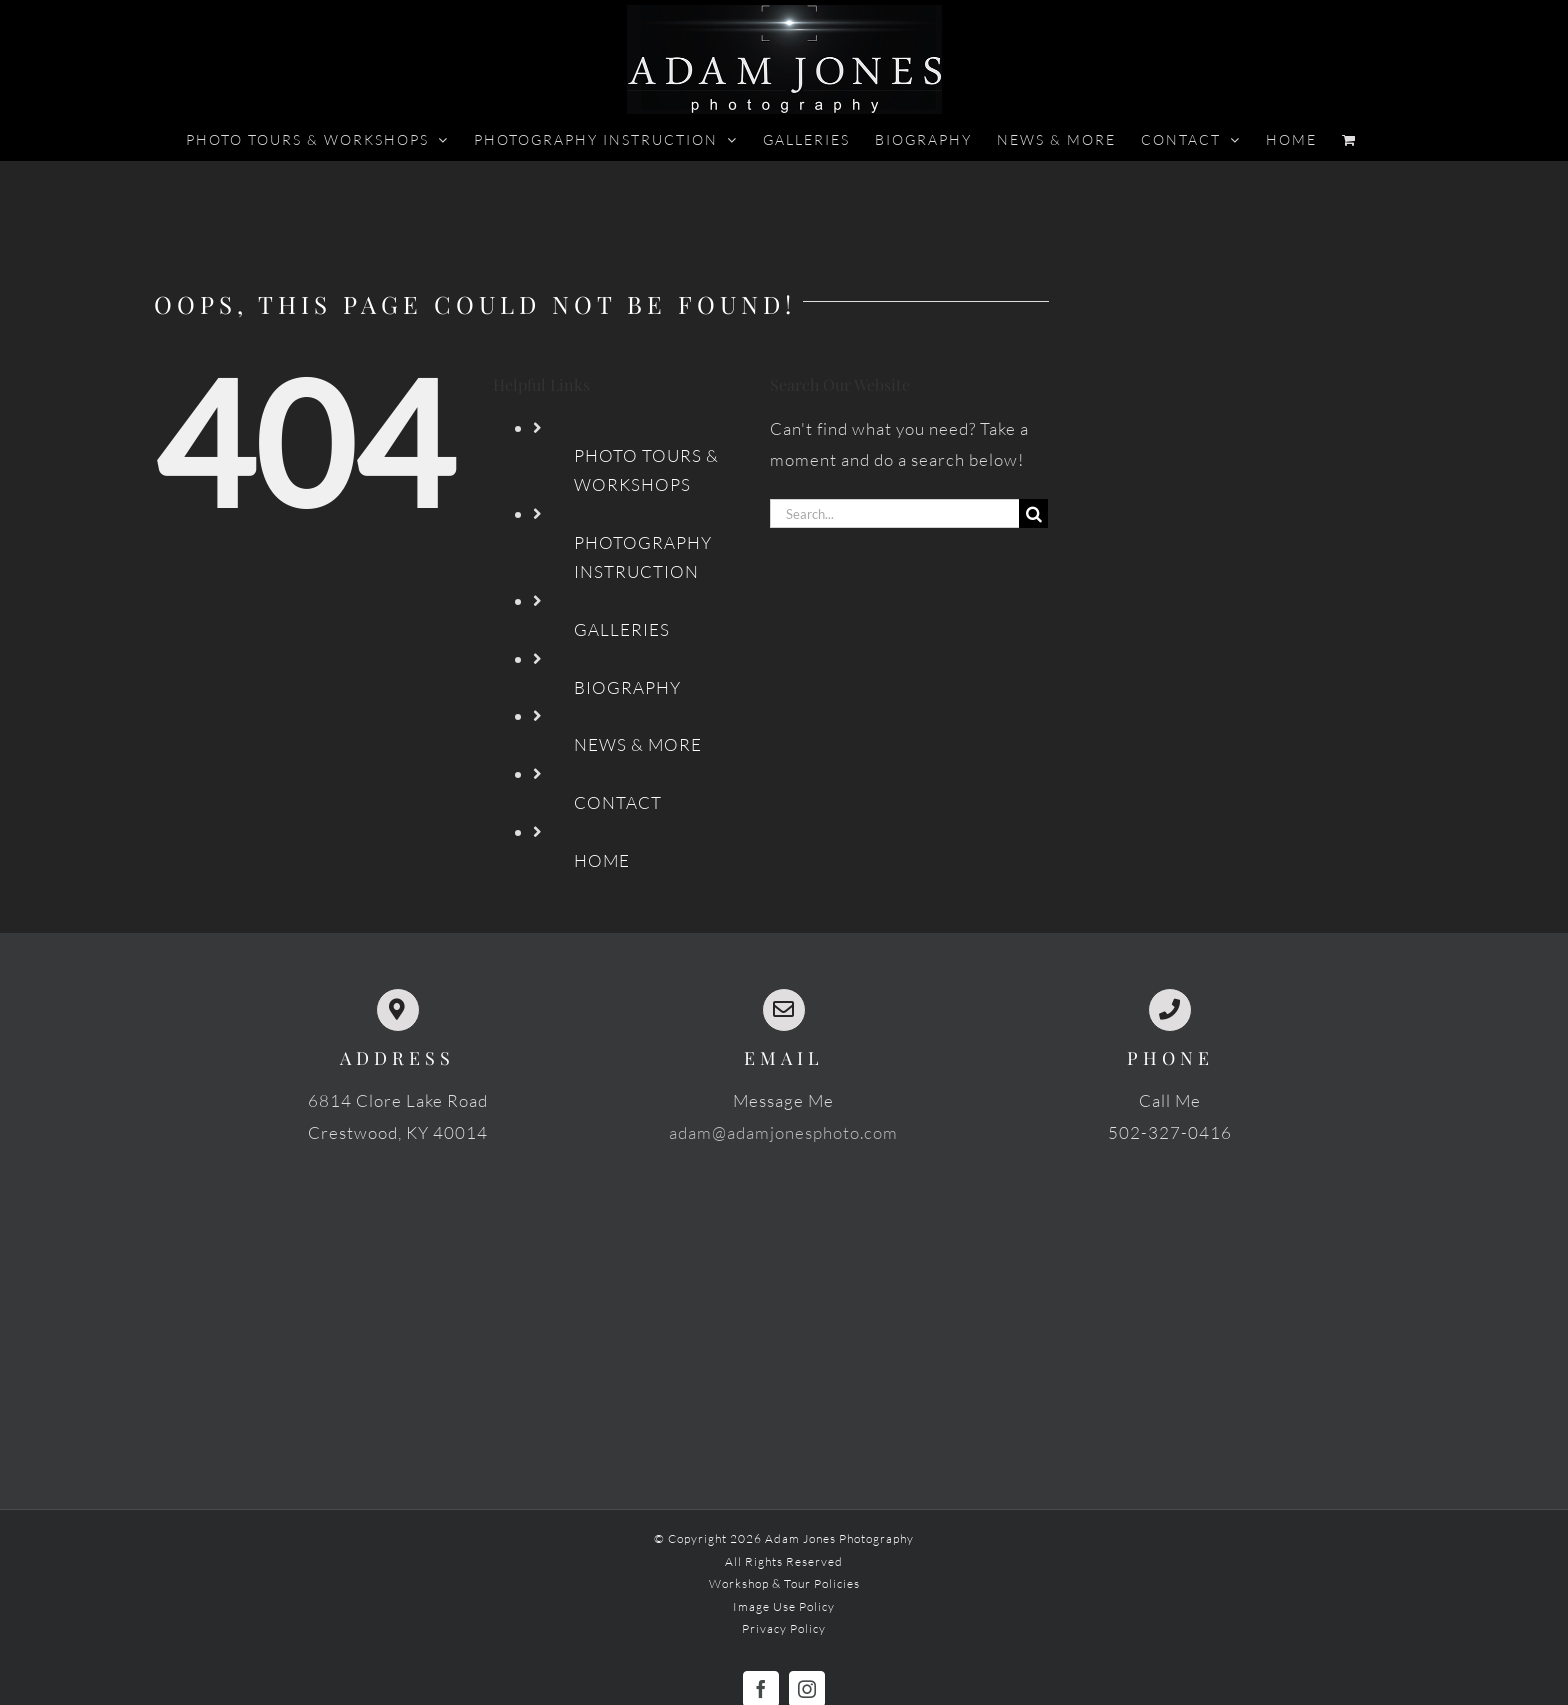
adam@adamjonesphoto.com (783, 1132)
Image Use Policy (784, 1606)
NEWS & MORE (638, 744)
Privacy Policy (784, 1628)
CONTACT (618, 802)
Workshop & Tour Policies (784, 1583)
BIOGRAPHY (627, 687)
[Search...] (894, 513)
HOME (602, 860)
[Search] (1033, 513)
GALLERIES (622, 629)
